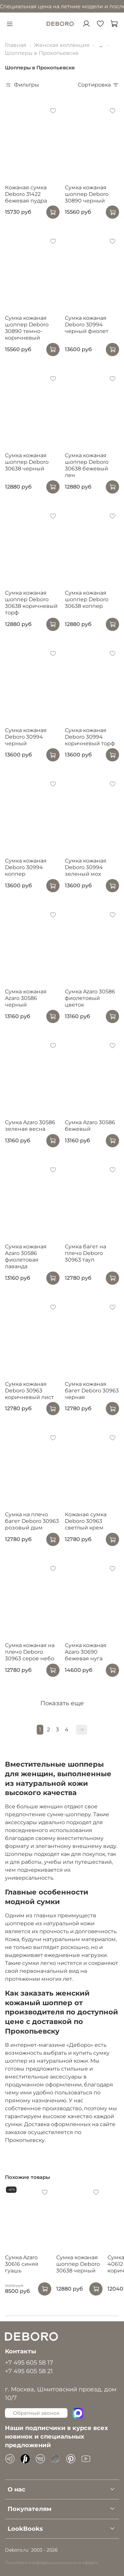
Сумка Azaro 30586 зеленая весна (30, 1125)
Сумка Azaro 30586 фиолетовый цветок (90, 998)
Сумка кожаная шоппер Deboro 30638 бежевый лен (86, 465)
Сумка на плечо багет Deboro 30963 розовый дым (32, 1521)
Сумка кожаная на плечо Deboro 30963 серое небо (30, 1652)
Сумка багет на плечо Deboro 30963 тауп (85, 1253)
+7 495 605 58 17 (29, 2362)
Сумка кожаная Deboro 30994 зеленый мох (85, 867)
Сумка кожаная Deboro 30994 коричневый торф (90, 737)
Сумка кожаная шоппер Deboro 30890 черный (86, 194)
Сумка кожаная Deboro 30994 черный (26, 737)
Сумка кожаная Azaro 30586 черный (26, 998)
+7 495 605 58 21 (29, 2371)
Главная (15, 45)
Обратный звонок (36, 2413)
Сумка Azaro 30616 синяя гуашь (21, 2264)
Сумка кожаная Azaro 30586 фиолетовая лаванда (26, 1256)
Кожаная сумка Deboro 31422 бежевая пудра (26, 194)
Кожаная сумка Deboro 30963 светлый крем (85, 1521)
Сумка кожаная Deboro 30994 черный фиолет (86, 324)
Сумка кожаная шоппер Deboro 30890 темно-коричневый (27, 328)
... (100, 45)
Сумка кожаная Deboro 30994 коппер (26, 867)
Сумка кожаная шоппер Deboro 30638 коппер (86, 599)
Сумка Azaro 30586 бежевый (90, 1125)
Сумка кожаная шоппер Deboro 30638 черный (27, 462)
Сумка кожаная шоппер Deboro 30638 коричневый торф (31, 603)
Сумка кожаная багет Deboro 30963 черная (92, 1390)
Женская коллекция (62, 45)
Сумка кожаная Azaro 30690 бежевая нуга (85, 1652)
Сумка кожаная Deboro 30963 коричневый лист (29, 1390)
